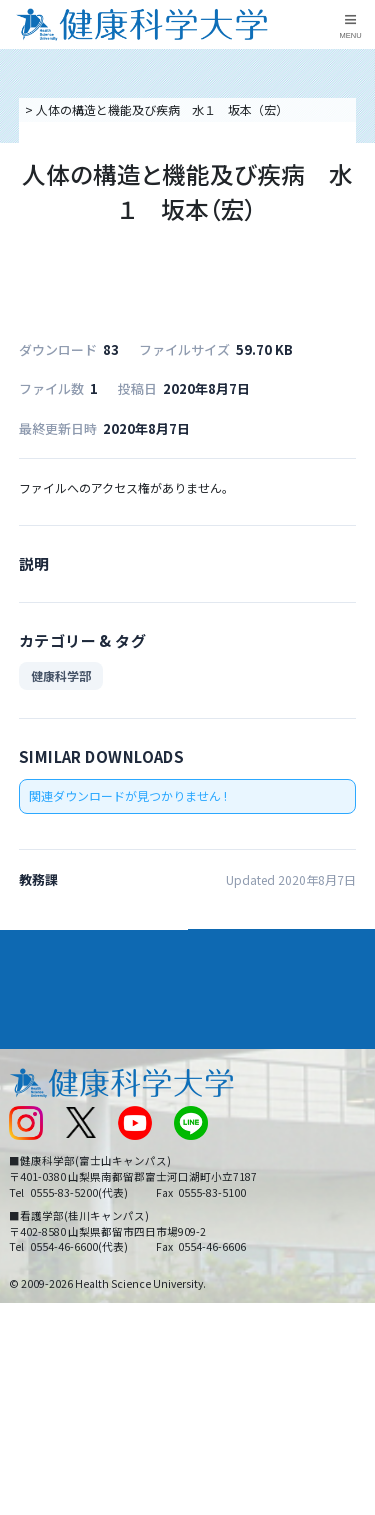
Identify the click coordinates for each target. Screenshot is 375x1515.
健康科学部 (61, 693)
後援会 (26, 1069)
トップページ (58, 109)
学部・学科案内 (244, 963)
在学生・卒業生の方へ (255, 1201)
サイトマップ (231, 1168)
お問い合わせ (231, 1102)
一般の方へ (225, 1235)
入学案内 (36, 999)
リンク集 (219, 1069)
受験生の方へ (44, 1201)
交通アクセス (43, 1102)
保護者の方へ (44, 1235)
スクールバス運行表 (62, 1168)
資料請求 (356, 218)
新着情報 (32, 1135)
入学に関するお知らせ (255, 1135)
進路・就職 (230, 999)
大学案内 (36, 963)
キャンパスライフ (64, 1035)
